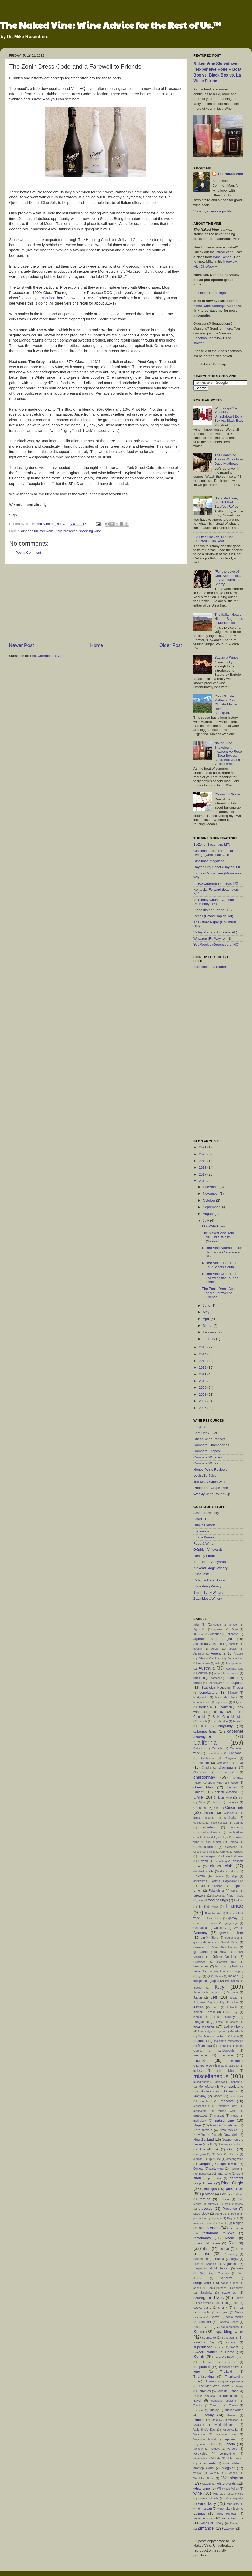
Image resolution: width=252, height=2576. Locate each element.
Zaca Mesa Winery (207, 1598)
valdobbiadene (225, 2425)
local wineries (204, 2026)
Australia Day (234, 1668)
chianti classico (226, 1792)
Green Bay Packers (225, 1947)
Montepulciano (232, 2086)
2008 (203, 1394)
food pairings (218, 1900)
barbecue (216, 1678)
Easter (214, 1881)
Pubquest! (201, 1574)
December (211, 1187)
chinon (216, 1802)
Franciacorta (212, 1913)
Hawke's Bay (226, 1961)
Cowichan (231, 1846)
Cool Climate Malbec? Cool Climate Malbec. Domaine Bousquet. (226, 704)
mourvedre (200, 2110)
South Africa (202, 2327)
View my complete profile (212, 211)
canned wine (215, 1753)
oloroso (197, 2159)
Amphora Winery (206, 1513)
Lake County (224, 2017)
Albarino (215, 1634)
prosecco (70, 531)
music (234, 2115)
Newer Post (21, 645)
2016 (203, 1181)
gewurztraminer (231, 1933)
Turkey (214, 2410)
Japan (197, 1997)
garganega (231, 1923)
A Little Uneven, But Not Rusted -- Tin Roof (214, 539)
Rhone (230, 2238)
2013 (203, 1361)
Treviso (233, 2405)
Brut (203, 1726)
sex (235, 2303)
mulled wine (227, 2110)
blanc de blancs (226, 1697)
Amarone (215, 1644)
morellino (205, 2101)
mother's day (228, 2105)
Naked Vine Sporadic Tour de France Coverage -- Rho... (222, 1252)
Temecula (230, 2362)
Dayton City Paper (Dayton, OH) (218, 867)
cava (239, 1763)
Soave (215, 2317)
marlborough (225, 2050)
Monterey (199, 2096)
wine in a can (202, 2508)
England (217, 1885)
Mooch (217, 2096)
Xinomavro (236, 2523)
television (206, 2362)
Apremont (199, 1653)
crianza (210, 1851)
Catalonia (223, 1762)
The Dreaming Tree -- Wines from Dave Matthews (228, 459)
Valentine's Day (204, 2429)
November (211, 1193)
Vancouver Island (204, 2439)
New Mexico (228, 2130)
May (206, 1312)
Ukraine (231, 2415)
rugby (234, 2259)
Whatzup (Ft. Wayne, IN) (212, 938)
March (208, 1326)
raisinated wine (202, 2223)
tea (241, 2357)
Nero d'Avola (202, 2130)
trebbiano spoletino (223, 2400)
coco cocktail (219, 1822)
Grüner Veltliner (224, 1957)
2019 (203, 1161)
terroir (197, 2371)
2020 (203, 1154)
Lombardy (204, 2031)
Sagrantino (229, 2264)
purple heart (200, 2218)
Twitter (198, 343)
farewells (46, 531)
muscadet (200, 2115)
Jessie (233, 1997)
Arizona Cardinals (209, 1658)
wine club (237, 2493)
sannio (197, 2287)
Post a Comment (28, 552)
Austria (203, 1673)
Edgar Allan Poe (233, 1881)
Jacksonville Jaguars (206, 1992)
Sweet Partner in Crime (213, 2352)
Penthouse (200, 2173)
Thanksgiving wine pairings (224, 2381)
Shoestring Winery (207, 1586)
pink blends (207, 2183)
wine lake (223, 2508)
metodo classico (228, 2065)
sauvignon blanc (208, 2297)
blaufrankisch (201, 1702)
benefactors (208, 1692)
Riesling (235, 2243)
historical (220, 1966)
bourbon (226, 1707)
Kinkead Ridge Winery (210, 1568)
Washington (232, 2478)
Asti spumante (234, 1663)
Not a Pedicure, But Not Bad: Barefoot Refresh (227, 502)
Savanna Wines (226, 657)
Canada (217, 1748)
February (210, 1332)
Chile (198, 1797)
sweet (234, 2347)
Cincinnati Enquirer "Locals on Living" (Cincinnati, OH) (216, 853)
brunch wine (220, 1721)
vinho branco (235, 2458)
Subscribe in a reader (209, 967)
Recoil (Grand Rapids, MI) (213, 916)
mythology (199, 2120)
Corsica (233, 1841)
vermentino (227, 2453)
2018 (203, 1167)
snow (202, 2317)
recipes (238, 2223)
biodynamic (200, 1697)
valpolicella (229, 2429)
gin (203, 1937)
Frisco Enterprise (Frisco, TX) (215, 883)
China (201, 1802)
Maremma (205, 2046)
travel (197, 2400)
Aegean (217, 1624)
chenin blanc (203, 1787)
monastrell (236, 2081)
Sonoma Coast (228, 2322)
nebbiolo (232, 2125)
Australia (207, 1668)
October (209, 1200)
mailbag (220, 2036)
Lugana (220, 2031)
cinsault (209, 1813)
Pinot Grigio (232, 2183)
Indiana (233, 1976)
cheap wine (215, 1782)
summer (231, 2342)
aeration (234, 1624)
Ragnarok (233, 2218)
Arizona (238, 1653)
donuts (219, 1876)
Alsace (198, 1644)
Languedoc (201, 2022)
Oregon (204, 2164)
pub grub (220, 2213)
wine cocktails (208, 2498)
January (209, 1339)
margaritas (224, 2045)
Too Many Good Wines (210, 1482)
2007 (203, 1401)
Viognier (228, 2468)
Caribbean (207, 1758)
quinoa (218, 2218)
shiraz (238, 2307)
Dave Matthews (233, 1856)
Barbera (232, 1678)
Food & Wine (203, 1543)
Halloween (199, 1961)
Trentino (198, 2405)
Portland (238, 2194)
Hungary (237, 1971)
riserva (224, 2249)
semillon (222, 2303)
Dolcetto (199, 1876)
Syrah (198, 2356)
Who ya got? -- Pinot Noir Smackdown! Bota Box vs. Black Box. (228, 414)
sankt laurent (229, 2282)
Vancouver (199, 2434)
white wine (201, 2488)
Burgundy (225, 1726)
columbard (209, 1827)
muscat (219, 2115)
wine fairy (207, 2503)
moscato (227, 2101)
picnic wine (215, 2178)
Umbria (199, 2420)
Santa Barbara (217, 2287)
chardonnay (204, 1777)
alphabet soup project (213, 1639)
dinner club (29, 531)
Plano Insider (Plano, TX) (212, 910)
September (212, 1207)
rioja (206, 2249)
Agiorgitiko (199, 1629)
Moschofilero (201, 2105)
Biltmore (233, 1692)
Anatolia (234, 1643)
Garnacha (200, 1928)
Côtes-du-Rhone (227, 794)
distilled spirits (203, 1871)
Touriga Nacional (204, 2395)
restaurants (202, 2238)
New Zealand (203, 2139)
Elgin (202, 1885)
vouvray (214, 2472)
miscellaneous (210, 2076)
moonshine (236, 2096)
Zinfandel (206, 2528)
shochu (206, 2312)
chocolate (232, 1802)
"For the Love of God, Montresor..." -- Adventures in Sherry (228, 578)
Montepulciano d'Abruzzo (218, 2091)
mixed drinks (201, 2081)
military (197, 2070)
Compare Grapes (206, 1451)
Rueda (219, 2259)
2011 (203, 1374)
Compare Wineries (207, 1457)
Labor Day (230, 2012)
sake (239, 2268)
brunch (203, 1721)
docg (234, 1871)
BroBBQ (199, 1519)
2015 (203, 1347)
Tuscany (207, 2415)
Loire (239, 2026)
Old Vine (217, 2154)
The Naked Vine (230, 174)
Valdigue (198, 2424)
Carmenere (201, 1763)
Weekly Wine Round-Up (211, 1494)
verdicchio (200, 2453)
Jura (215, 2007)
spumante (209, 2337)
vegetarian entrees (205, 2444)
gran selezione (203, 1942)
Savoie (239, 2298)
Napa (197, 2125)
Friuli (229, 1913)
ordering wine (234, 2159)
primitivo (213, 2203)
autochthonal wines (226, 1673)
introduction (224, 252)
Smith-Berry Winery (208, 1592)
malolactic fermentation (228, 2040)
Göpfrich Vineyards (208, 1549)
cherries (231, 1787)
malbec (199, 2041)
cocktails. (199, 1822)
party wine (216, 2168)
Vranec (232, 2472)
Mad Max (203, 2036)
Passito (234, 2168)
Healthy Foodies (205, 1556)
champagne (228, 1767)
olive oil (234, 2154)
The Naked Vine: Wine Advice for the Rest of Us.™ (110, 24)
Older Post (170, 645)
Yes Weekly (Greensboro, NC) (216, 944)
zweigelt (229, 2528)
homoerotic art (217, 1971)
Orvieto (198, 2168)
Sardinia (206, 2292)
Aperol (215, 1648)
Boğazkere (221, 1702)
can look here (53, 298)
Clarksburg (230, 1812)
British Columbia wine (228, 1717)
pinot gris (209, 2189)
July (206, 1220)
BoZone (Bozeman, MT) (211, 845)
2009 (203, 1388)
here (228, 328)
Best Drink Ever (205, 1433)
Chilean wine (223, 1797)
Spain (198, 2331)
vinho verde (207, 2463)
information (232, 1980)
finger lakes (235, 1895)
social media (234, 2317)
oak (216, 2149)
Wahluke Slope (203, 2478)
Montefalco (206, 2086)
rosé (206, 2253)
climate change (203, 1817)
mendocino (200, 2055)
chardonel (227, 1772)
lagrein (197, 2016)
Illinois (219, 1976)
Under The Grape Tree (210, 1488)
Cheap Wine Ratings (209, 1439)
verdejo (232, 2449)
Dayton (203, 1861)
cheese (233, 1782)
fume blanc (214, 1918)
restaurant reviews (218, 2233)
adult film (199, 1624)
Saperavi (237, 2287)
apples (233, 1648)
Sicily (239, 2312)
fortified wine (208, 1907)
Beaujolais (235, 1683)
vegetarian (230, 2439)
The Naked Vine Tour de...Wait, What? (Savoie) (218, 1237)
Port (223, 2194)
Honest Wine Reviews (210, 1469)
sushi (222, 2347)
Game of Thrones (205, 1923)
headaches (200, 1966)
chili (240, 1797)
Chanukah (199, 1772)
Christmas (200, 1808)
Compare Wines (205, 1463)
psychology (201, 2213)
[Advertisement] (95, 603)
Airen (234, 1629)
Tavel (230, 2357)
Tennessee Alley (229, 2366)
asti (217, 1663)
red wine (236, 2228)
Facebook (200, 338)
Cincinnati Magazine (209, 861)
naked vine (224, 2120)
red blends (209, 2228)
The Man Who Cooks (214, 2386)
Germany (200, 1933)
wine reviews (227, 2513)
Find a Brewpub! (205, 1537)
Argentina (218, 1653)
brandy (218, 1712)
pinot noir (234, 2188)
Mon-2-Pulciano (214, 1226)
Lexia (219, 2021)
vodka (197, 2472)
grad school (231, 1937)
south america (230, 2326)
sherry (222, 2307)
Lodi (227, 2026)
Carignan (230, 1758)
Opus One (214, 2159)
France (234, 1906)
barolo (197, 1683)
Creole (197, 1851)
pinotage (208, 2194)
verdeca (215, 2448)
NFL (210, 2144)
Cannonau (236, 1753)
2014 (203, 1354)
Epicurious (201, 1531)
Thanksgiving (203, 2376)
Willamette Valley (228, 2488)
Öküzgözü (199, 2154)
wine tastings (232, 2518)
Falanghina (216, 1890)
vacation (233, 2419)
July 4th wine (229, 2002)
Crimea (224, 1851)
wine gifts (233, 2503)
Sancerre (226, 2278)
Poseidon (224, 2199)
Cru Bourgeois (207, 1856)
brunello (238, 1721)
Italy (58, 531)
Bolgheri (238, 1702)
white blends (226, 2483)
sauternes (229, 2292)
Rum (196, 2263)
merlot (199, 2060)
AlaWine (199, 1427)
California (205, 1742)
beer (240, 1687)
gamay (232, 1918)
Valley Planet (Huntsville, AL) (215, 932)
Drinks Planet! (204, 1525)
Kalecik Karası (204, 2012)
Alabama (198, 1634)
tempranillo (201, 2367)
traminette (230, 2396)
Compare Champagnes (211, 1445)
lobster (234, 2021)
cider (216, 1807)
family (234, 1890)
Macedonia (236, 2031)
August (209, 1214)
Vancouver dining (226, 2434)
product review (234, 2203)
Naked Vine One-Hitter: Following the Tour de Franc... (220, 1278)
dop (234, 1876)
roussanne (200, 2259)
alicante (233, 1634)
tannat (217, 2357)
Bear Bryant (215, 1682)
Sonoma (205, 2322)
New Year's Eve (205, 2135)
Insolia (197, 1987)
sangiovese (202, 2283)
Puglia (235, 2213)
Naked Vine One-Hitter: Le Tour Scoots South (222, 1265)
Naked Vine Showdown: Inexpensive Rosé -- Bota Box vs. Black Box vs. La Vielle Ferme (228, 753)
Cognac (238, 1822)
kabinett (232, 2007)
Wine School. (223, 257)
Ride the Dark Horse (209, 1580)
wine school (202, 2518)
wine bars (219, 2493)
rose (239, 2249)
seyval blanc (202, 2307)
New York (231, 2135)
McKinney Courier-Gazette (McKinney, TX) (213, 902)
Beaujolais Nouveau (215, 1687)
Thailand (226, 2371)
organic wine (228, 2164)
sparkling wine (90, 531)
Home (96, 645)
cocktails (230, 1818)
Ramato (223, 2223)
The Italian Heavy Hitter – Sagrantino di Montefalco (228, 619)
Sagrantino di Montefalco (211, 2268)
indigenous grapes (206, 1981)
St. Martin (228, 2337)
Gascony (220, 1928)
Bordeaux (205, 1707)
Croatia (238, 1851)
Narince (215, 2125)
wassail (206, 2483)
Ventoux (198, 2448)
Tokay (239, 2386)
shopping (222, 2312)
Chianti (198, 1792)
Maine (235, 2036)
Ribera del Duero (206, 2243)
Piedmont (236, 2178)
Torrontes (204, 2391)
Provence (229, 2209)
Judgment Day (202, 2002)
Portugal (204, 2199)
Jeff (214, 1997)
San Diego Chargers (214, 2273)
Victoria (215, 2458)
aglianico (219, 1629)
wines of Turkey (212, 2523)
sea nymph (204, 2302)
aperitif (197, 1648)
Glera (214, 1937)
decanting (221, 1861)
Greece (198, 1947)
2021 (203, 1147)
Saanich (211, 2263)
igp (200, 1976)
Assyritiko (204, 1663)
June (207, 1305)
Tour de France (227, 2391)
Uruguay (217, 2419)
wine (197, 2493)
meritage (226, 2055)
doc (222, 1871)
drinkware (199, 1881)
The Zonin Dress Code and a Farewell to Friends (219, 1293)
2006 (203, 1408)
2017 (203, 1174)
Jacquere (232, 1992)
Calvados (199, 1748)
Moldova (220, 2081)
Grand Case (229, 1942)
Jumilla (198, 2007)
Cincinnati (234, 1807)
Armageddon (235, 1658)
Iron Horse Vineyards (209, 1562)
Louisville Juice (205, 1476)
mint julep (225, 2070)
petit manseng (221, 2173)
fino (200, 1900)
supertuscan (202, 2347)
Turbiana (198, 2410)
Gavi (235, 1927)
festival (216, 1895)
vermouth (199, 2458)
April (207, 1319)
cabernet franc (205, 1731)
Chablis (206, 1767)
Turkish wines (233, 2410)
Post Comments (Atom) (48, 656)
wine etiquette (234, 2498)
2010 (203, 1381)
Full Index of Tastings (209, 293)
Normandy (224, 2144)
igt (208, 1976)
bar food (199, 1678)
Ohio (231, 2149)
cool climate (214, 1841)
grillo (223, 1951)
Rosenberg (230, 2254)
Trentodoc (216, 2405)
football (238, 1900)
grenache (200, 1952)
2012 (203, 1367)
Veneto (229, 2444)
